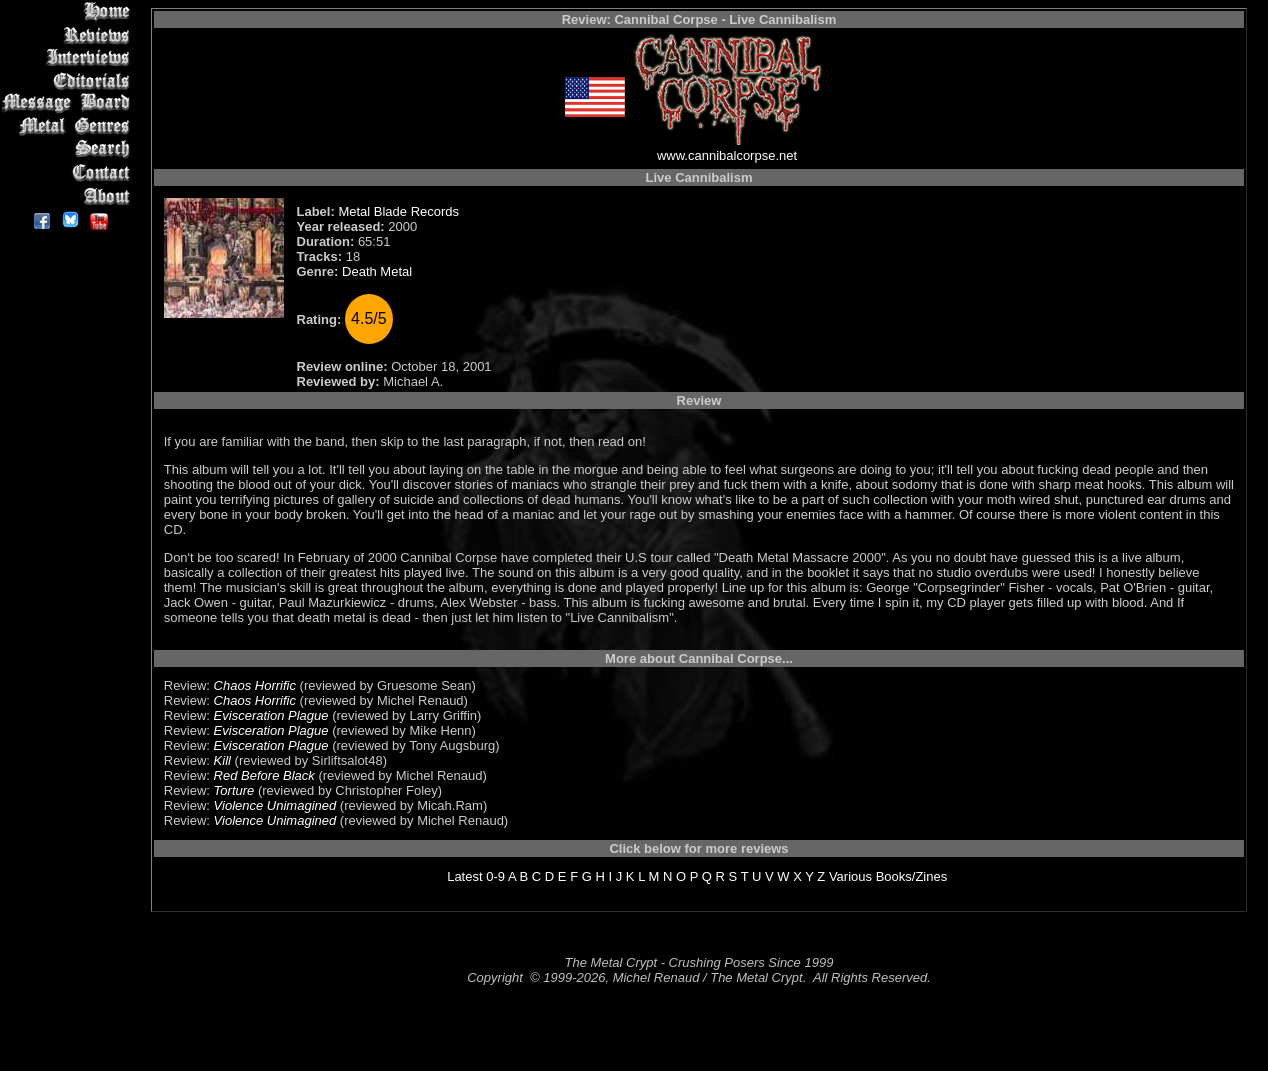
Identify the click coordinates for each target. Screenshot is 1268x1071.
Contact (69, 172)
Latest (464, 876)
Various (850, 876)
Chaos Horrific (255, 685)
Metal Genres (69, 126)
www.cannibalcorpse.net (727, 155)
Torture (234, 790)
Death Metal (377, 271)
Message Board (69, 103)
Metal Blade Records (398, 211)
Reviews (69, 34)
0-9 (495, 876)
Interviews (69, 57)
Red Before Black (264, 775)
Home (69, 11)
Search (69, 149)
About (69, 195)
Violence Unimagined (275, 805)
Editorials (69, 80)
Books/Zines (912, 876)
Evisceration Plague (271, 715)
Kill (222, 760)
